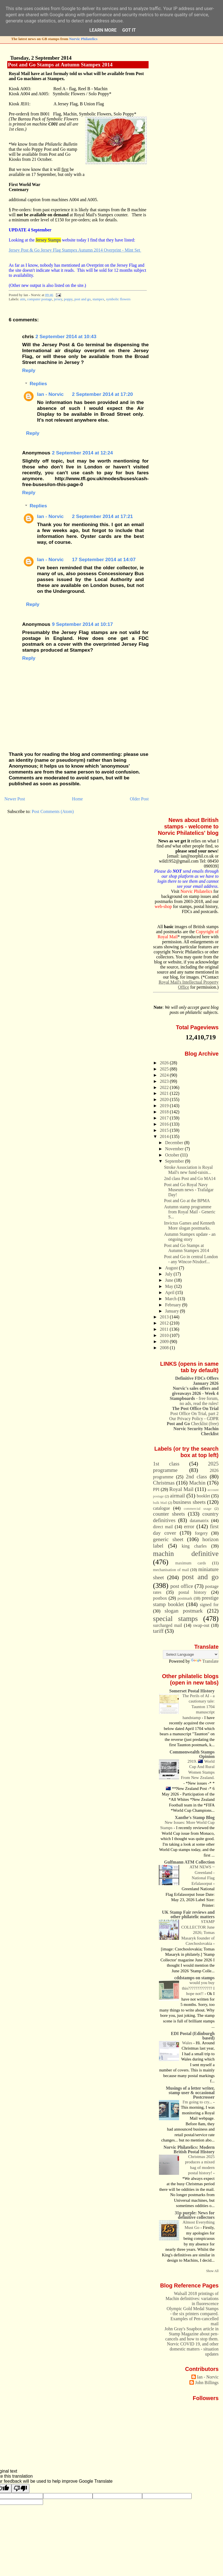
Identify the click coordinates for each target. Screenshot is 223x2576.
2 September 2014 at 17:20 (102, 394)
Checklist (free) (193, 1423)
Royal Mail (181, 1489)
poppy (68, 299)
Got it (129, 30)
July (169, 1274)
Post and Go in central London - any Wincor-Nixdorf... (191, 1259)
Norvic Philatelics (83, 39)
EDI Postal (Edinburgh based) (193, 2035)
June (169, 1280)
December (174, 1142)
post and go (82, 299)
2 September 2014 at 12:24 (82, 453)
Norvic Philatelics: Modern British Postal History (189, 2149)
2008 (165, 1347)
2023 (165, 1081)
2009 (165, 1341)
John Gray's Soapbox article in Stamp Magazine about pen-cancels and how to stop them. (192, 2333)
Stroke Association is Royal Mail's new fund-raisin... (188, 1170)
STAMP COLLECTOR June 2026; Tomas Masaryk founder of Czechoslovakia (198, 1932)
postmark (184, 1598)
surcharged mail (167, 1625)
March (171, 1298)
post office (181, 1586)
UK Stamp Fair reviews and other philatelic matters (188, 1914)
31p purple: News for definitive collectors (195, 2215)
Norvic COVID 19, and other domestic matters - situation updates (193, 2349)
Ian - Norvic (50, 394)
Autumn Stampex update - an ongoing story (189, 1237)
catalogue (161, 1508)
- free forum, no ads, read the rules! (194, 1401)
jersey (58, 299)
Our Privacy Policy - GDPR (194, 1418)
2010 (165, 1335)
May (169, 1286)
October (172, 1155)
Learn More (103, 30)
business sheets (189, 1502)
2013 (165, 1316)
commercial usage (198, 1509)
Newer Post (14, 798)
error (189, 1526)
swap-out (201, 1625)
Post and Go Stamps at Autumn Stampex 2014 (60, 65)
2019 (165, 1105)
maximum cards (190, 1563)
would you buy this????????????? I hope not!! (198, 1988)
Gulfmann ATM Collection (189, 1862)
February (173, 1304)
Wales (187, 2043)
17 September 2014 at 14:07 (103, 559)
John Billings (207, 2382)
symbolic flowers (118, 299)
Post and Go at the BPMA (187, 1200)
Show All (212, 2271)
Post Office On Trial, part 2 (194, 1413)
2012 (165, 1323)
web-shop (163, 906)
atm (22, 299)
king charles (194, 1546)
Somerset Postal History (192, 1690)
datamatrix (199, 1520)
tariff (158, 1631)
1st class (166, 1464)
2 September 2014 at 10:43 (66, 336)
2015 (165, 1130)
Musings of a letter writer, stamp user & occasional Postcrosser (190, 2092)
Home (77, 798)
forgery (201, 1533)
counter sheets (169, 1514)
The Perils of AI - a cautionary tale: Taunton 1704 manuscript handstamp (198, 1707)
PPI (156, 1489)
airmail (177, 1496)
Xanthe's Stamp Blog (195, 1817)
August (172, 1267)
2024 (165, 1075)
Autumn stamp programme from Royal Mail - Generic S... (189, 1211)
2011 (165, 1329)
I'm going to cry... (197, 2102)
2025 (165, 1069)
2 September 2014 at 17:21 (102, 516)
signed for (209, 1604)
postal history (192, 1592)
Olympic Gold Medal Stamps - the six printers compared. (193, 2311)
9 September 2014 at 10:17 (82, 624)
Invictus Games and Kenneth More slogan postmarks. (189, 1225)
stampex (98, 299)
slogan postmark (184, 1611)
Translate (205, 1661)
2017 (165, 1118)
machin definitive (186, 1553)
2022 (165, 1087)
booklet (203, 1495)
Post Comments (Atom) (53, 811)
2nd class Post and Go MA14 (189, 1178)
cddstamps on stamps (194, 1977)
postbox (160, 1598)
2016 (165, 1124)
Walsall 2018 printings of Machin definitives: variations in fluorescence (192, 2298)
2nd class (196, 1476)
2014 (165, 1136)
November (175, 1148)
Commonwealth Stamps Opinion (192, 1754)
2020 (165, 1099)
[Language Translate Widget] (191, 1654)
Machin (197, 1483)
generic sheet (168, 1539)
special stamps (175, 1618)
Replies (38, 384)
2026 (165, 1062)
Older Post (139, 798)
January (172, 1311)
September (175, 1161)
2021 (165, 1093)
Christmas (164, 1483)
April (170, 1292)
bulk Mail (160, 1503)
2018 (165, 1111)
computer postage (39, 299)
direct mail (163, 1526)
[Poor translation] (20, 2488)
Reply (28, 370)
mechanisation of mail (171, 1569)
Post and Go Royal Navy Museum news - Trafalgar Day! (188, 1189)
